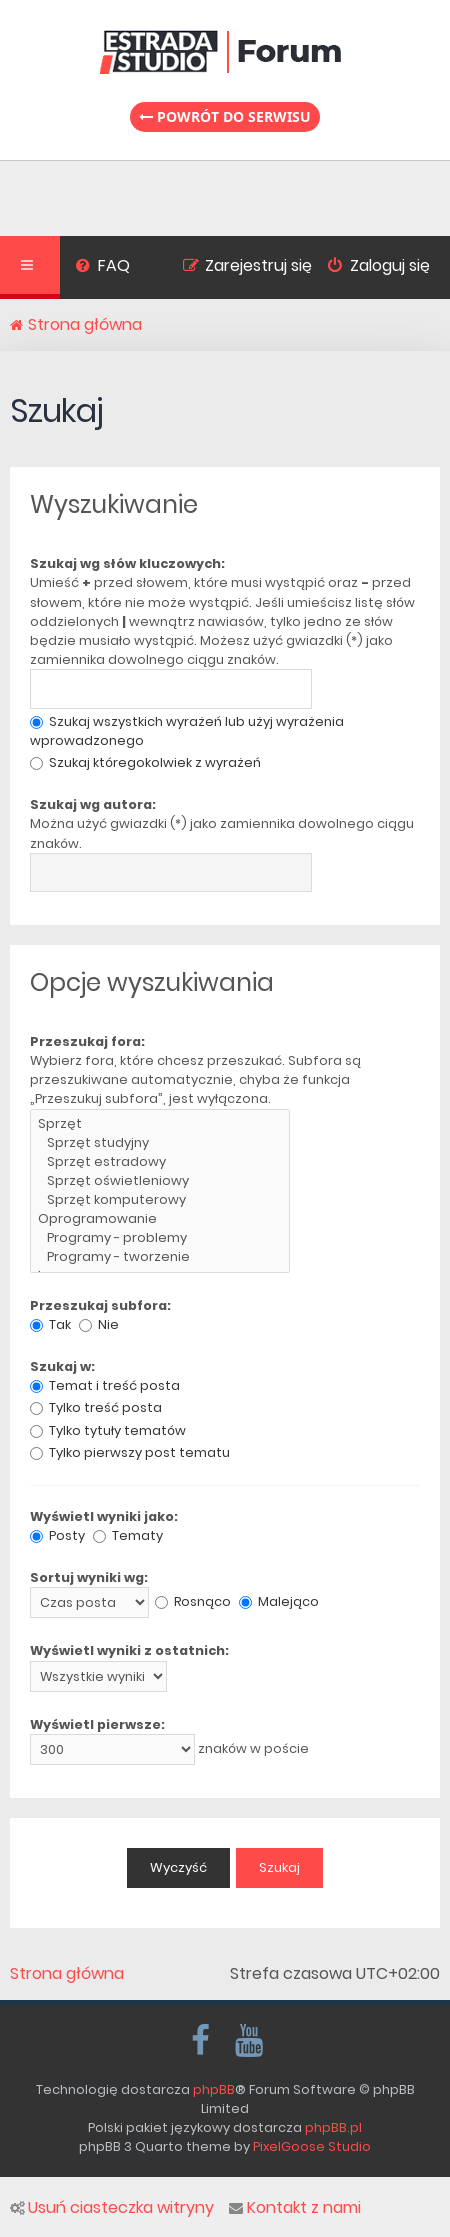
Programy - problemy (160, 1238)
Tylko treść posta (96, 1407)
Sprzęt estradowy (160, 1162)
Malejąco (279, 1601)
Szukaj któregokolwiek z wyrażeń (145, 762)
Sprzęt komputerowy (160, 1200)
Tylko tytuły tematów (108, 1430)
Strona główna (67, 1974)
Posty (57, 1535)
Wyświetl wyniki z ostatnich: (129, 1650)
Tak (50, 1324)
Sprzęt (160, 1124)
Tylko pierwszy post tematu (130, 1452)
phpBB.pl (333, 2127)
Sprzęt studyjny (160, 1143)
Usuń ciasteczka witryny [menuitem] (112, 2208)
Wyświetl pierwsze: (97, 1724)
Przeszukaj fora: (87, 1041)
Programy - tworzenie (160, 1257)
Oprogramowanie (160, 1219)
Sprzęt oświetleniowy (160, 1181)
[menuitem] (102, 268)
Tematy (128, 1535)
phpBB (214, 2089)
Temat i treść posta (105, 1385)
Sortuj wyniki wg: (89, 1577)
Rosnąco (193, 1601)
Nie (99, 1324)
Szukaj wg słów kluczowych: (127, 563)
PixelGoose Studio (312, 2146)
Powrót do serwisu (225, 116)
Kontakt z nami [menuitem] (295, 2208)
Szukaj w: (62, 1366)
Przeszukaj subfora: (100, 1305)
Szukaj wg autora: (93, 804)
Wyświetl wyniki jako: (104, 1516)
